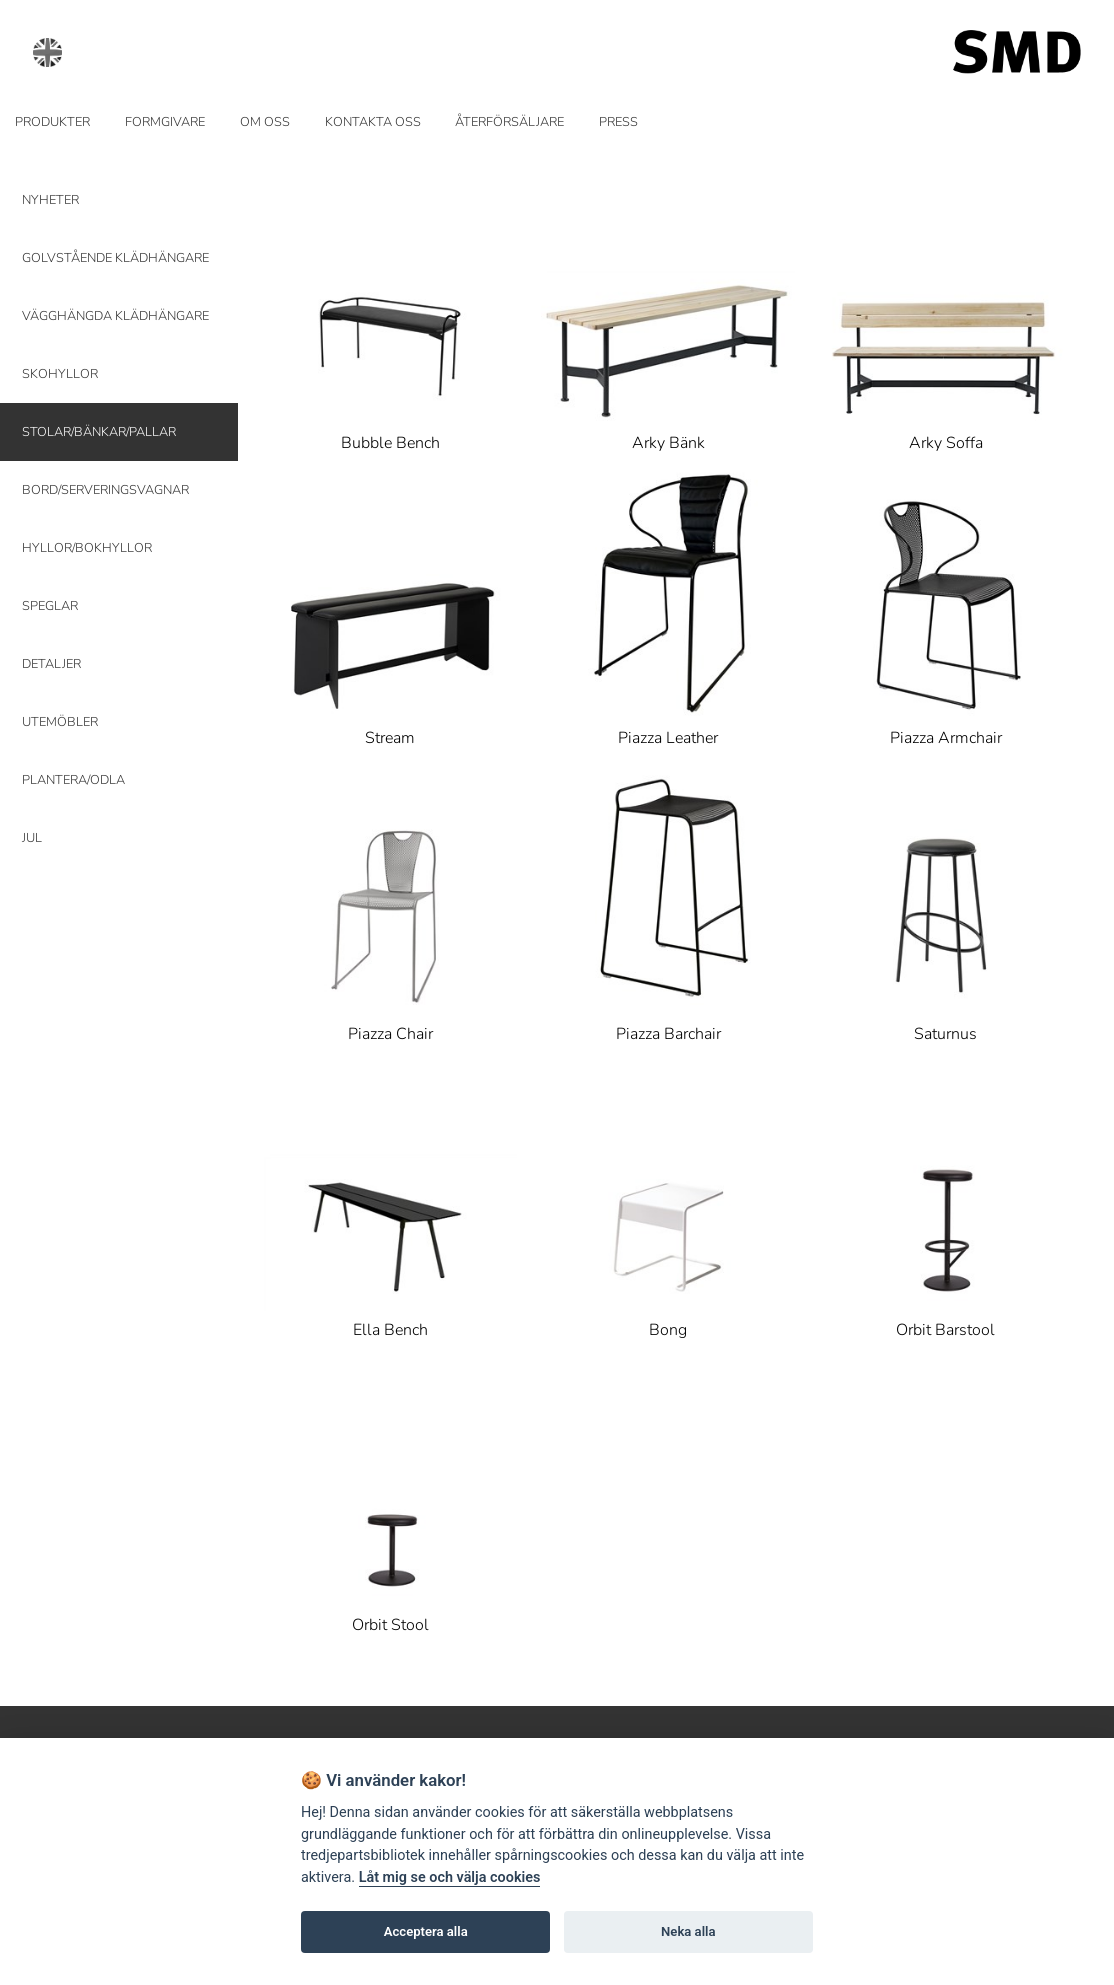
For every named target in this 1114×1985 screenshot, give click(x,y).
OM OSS (265, 122)
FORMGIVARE (165, 122)
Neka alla (688, 1931)
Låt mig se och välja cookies (450, 1877)
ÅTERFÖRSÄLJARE (509, 122)
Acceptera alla (426, 1931)
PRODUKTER (52, 122)
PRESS (618, 122)
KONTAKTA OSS (373, 122)
